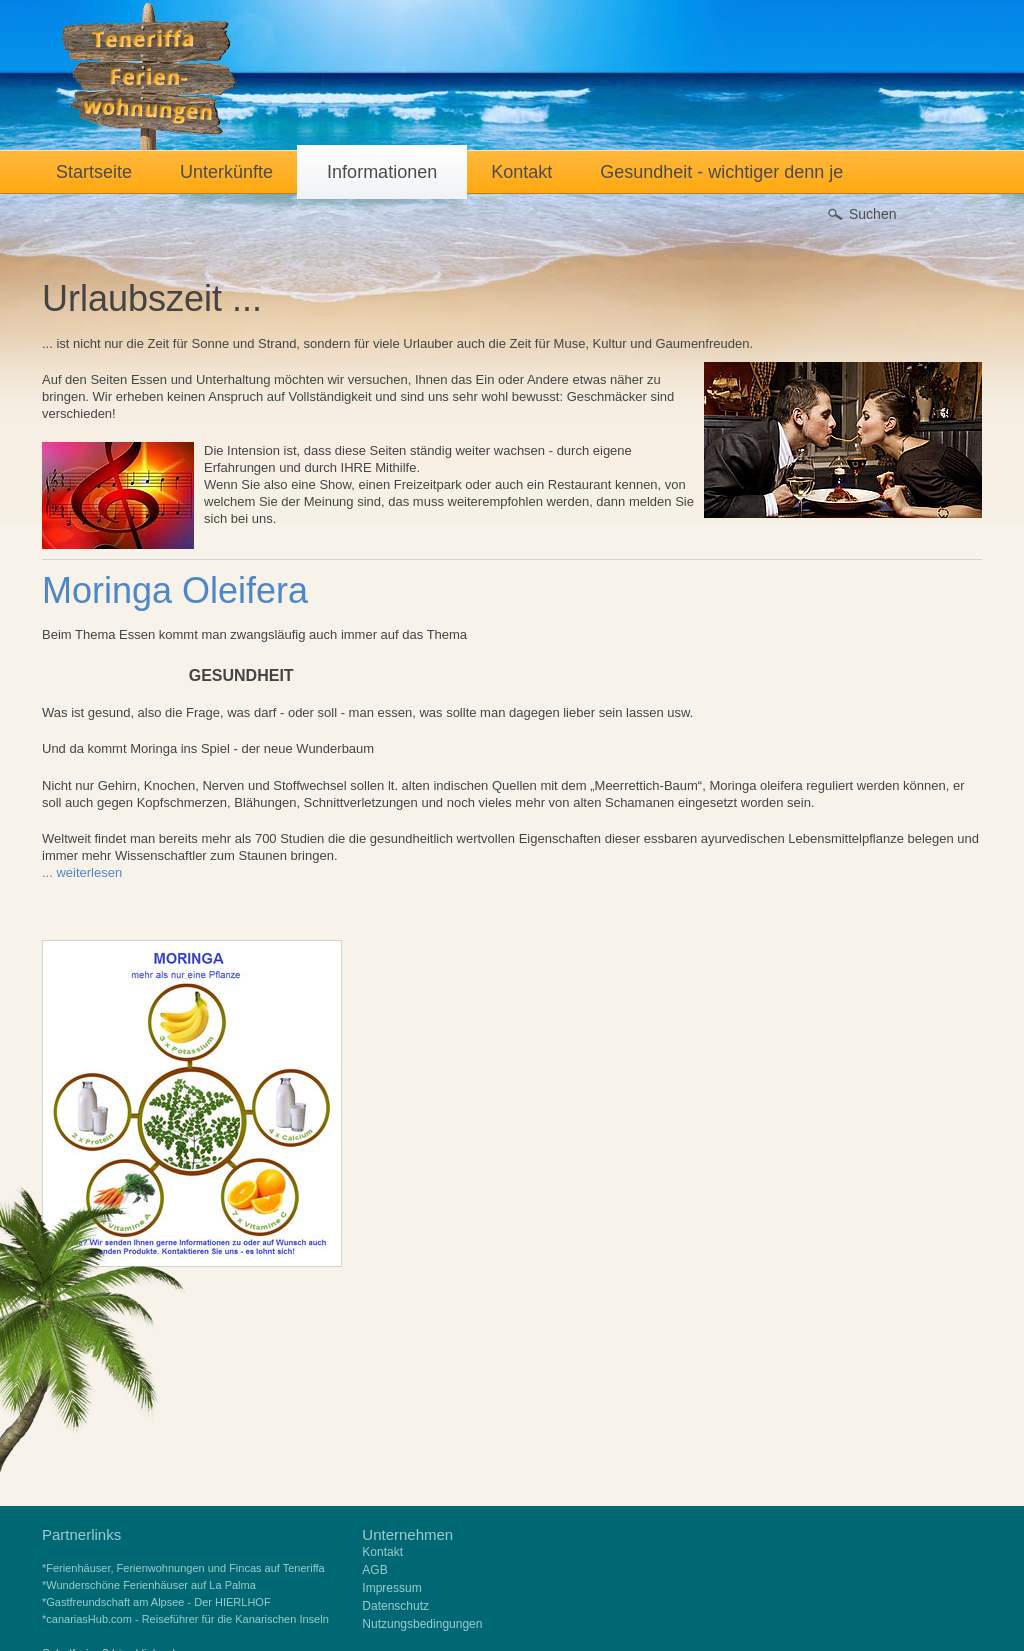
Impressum (391, 1588)
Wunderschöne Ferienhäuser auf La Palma (151, 1585)
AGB (374, 1570)
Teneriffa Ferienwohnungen (149, 77)
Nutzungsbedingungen (422, 1624)
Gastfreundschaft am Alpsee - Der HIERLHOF (158, 1602)
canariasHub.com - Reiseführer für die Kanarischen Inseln (187, 1619)
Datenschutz (395, 1606)
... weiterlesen (82, 872)
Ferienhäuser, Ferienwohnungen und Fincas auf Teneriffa (185, 1568)
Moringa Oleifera (175, 590)
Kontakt (382, 1552)
